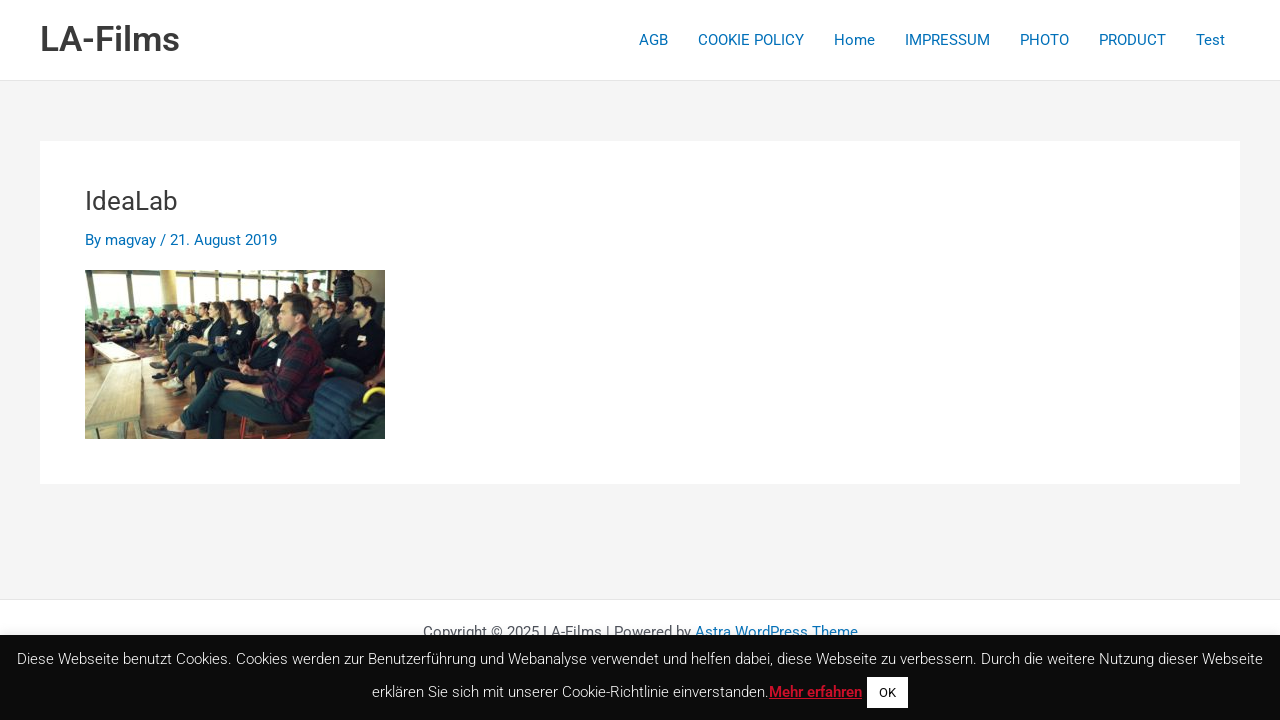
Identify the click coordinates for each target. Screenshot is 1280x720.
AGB (653, 40)
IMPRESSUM (947, 40)
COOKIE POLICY (751, 40)
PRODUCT (1132, 40)
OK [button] (887, 692)
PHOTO (1044, 40)
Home (854, 40)
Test (1210, 40)
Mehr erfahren (815, 692)
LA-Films (110, 39)
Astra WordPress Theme (776, 632)
